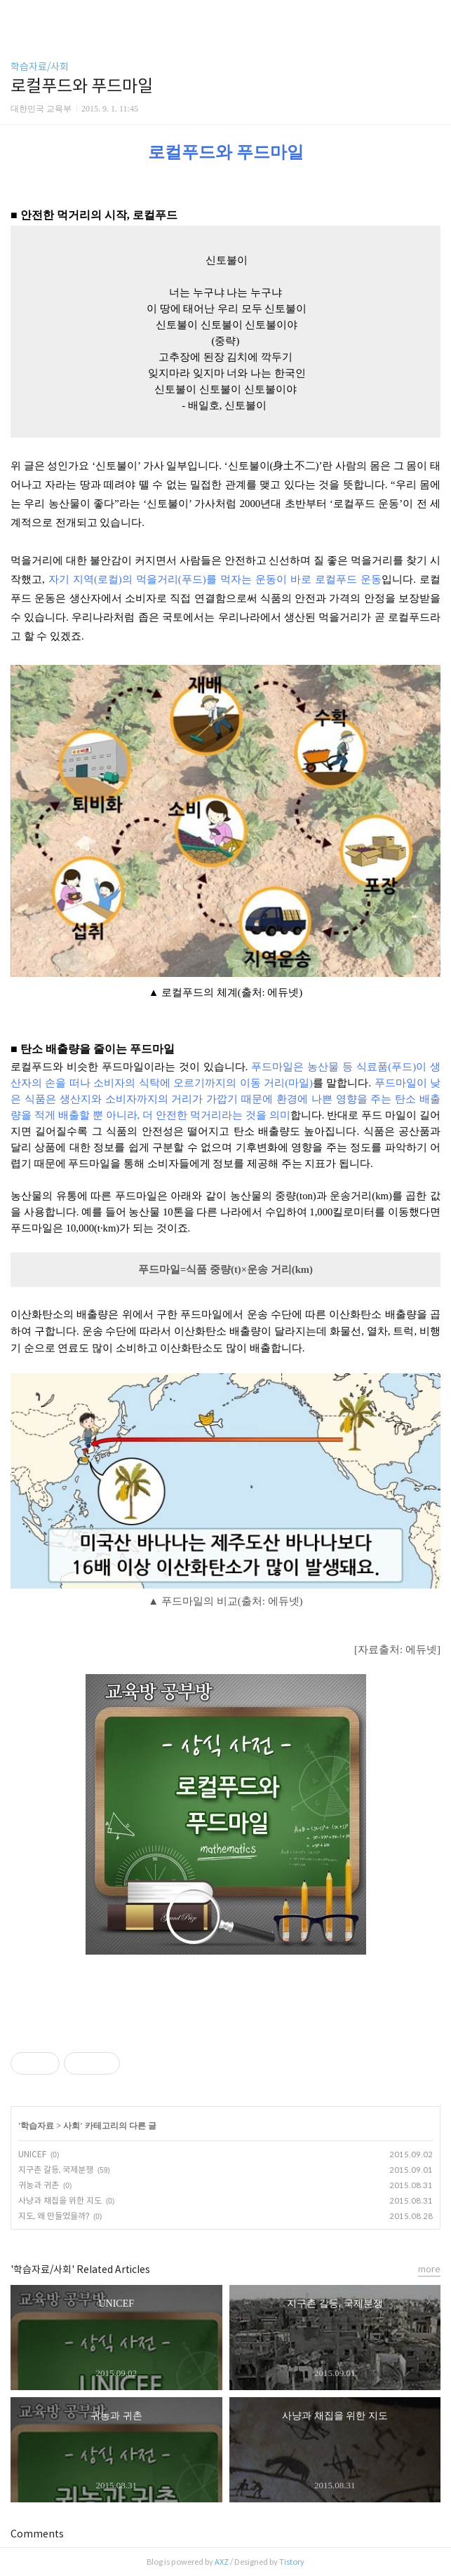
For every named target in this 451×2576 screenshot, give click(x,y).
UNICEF (32, 2154)
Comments (37, 2534)
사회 (71, 2126)
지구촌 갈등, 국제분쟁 (55, 2169)
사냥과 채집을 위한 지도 (60, 2200)
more (429, 2269)
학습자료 (37, 2126)
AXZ (222, 2562)
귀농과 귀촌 (38, 2185)
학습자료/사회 (40, 66)
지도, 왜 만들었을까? (53, 2216)
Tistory (291, 2562)
